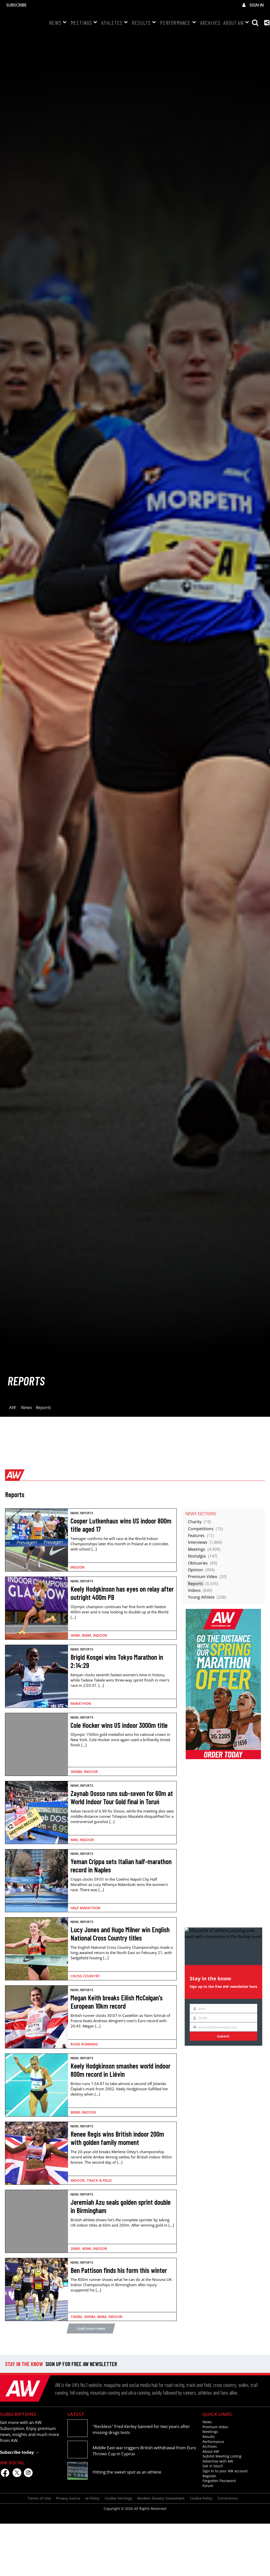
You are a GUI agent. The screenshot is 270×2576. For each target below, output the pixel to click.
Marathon (81, 1703)
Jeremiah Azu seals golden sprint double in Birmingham (121, 2206)
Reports (86, 1513)
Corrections (228, 2510)
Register (209, 2488)
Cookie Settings (118, 2510)
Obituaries (198, 1563)
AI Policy (92, 2510)
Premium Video (202, 1576)
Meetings (81, 22)
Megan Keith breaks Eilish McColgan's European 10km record (117, 2001)
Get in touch (212, 2478)
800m (86, 1635)
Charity (194, 1521)
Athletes (111, 22)
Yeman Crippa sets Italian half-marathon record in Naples (121, 1865)
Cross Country (85, 1976)
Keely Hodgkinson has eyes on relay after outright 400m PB (122, 1593)
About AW (233, 22)
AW (12, 1407)
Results (141, 22)
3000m (76, 1771)
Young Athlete (201, 1597)
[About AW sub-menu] (248, 22)
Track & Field (99, 2180)
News (55, 22)
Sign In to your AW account (225, 2483)
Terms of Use (39, 2510)
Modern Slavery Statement (161, 2510)
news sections (200, 1513)
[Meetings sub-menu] (96, 22)
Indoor (78, 1567)
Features (196, 1535)
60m (74, 1839)
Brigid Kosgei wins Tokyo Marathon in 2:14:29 (117, 1661)
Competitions (201, 1528)
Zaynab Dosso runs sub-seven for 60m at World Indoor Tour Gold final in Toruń (122, 1797)
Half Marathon (85, 1907)
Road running (84, 2044)
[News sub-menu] (66, 22)
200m (75, 2248)
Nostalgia (197, 1556)
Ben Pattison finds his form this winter (119, 2270)
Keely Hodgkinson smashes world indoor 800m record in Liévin (120, 2070)
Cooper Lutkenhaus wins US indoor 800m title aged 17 (121, 1524)
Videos (194, 1590)
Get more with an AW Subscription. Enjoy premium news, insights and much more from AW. (29, 2444)
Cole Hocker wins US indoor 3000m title (119, 1725)
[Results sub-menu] (155, 22)
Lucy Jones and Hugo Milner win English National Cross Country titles (120, 1933)
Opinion (195, 1570)
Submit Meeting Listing (221, 2468)
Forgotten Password (219, 2493)
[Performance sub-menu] (195, 22)
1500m (76, 2316)
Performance (175, 22)
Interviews (197, 1542)
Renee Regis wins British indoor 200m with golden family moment (117, 2138)
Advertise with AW (217, 2473)
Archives (210, 22)
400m (75, 1635)
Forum (207, 2498)
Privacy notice (68, 2510)
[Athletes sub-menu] (127, 22)
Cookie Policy (201, 2510)
